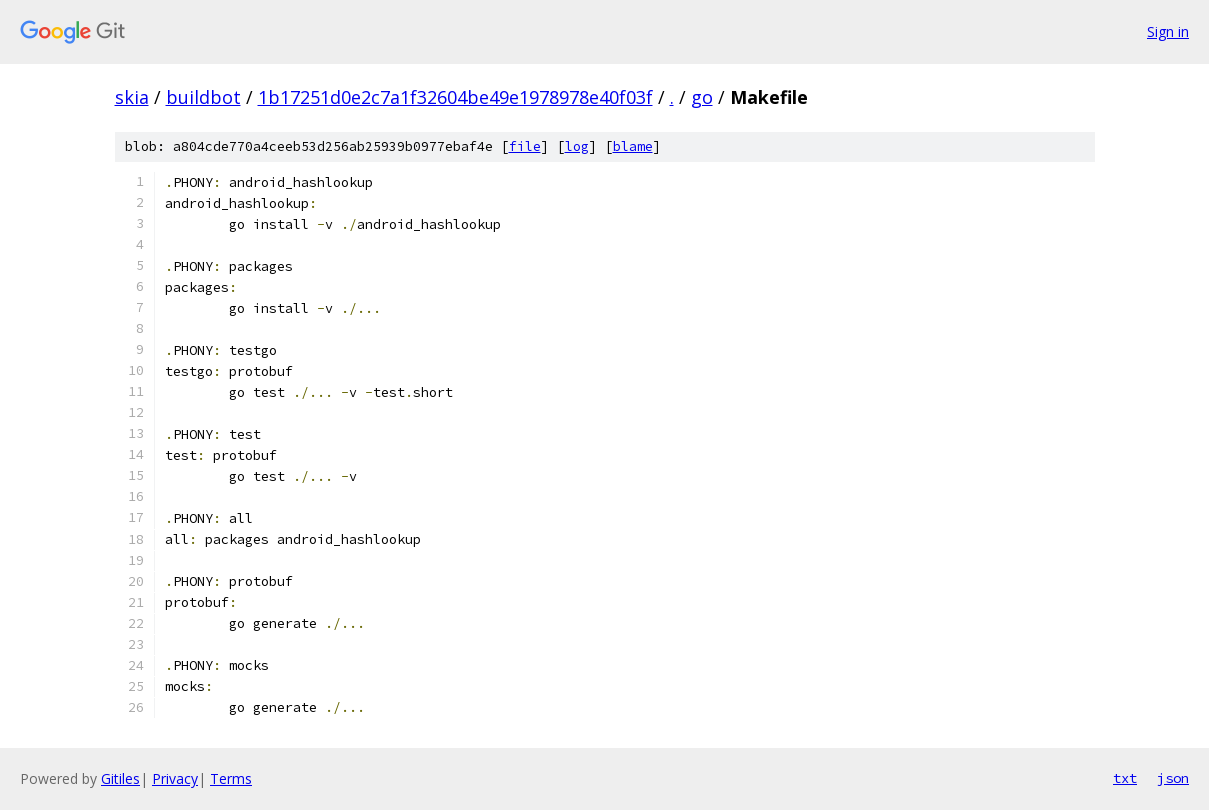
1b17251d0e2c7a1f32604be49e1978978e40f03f (455, 97)
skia (132, 97)
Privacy (175, 778)
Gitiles (120, 778)
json (1173, 778)
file (525, 146)
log (577, 146)
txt (1125, 778)
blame (633, 146)
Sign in (1168, 31)
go (702, 97)
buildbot (203, 97)
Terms (231, 778)
